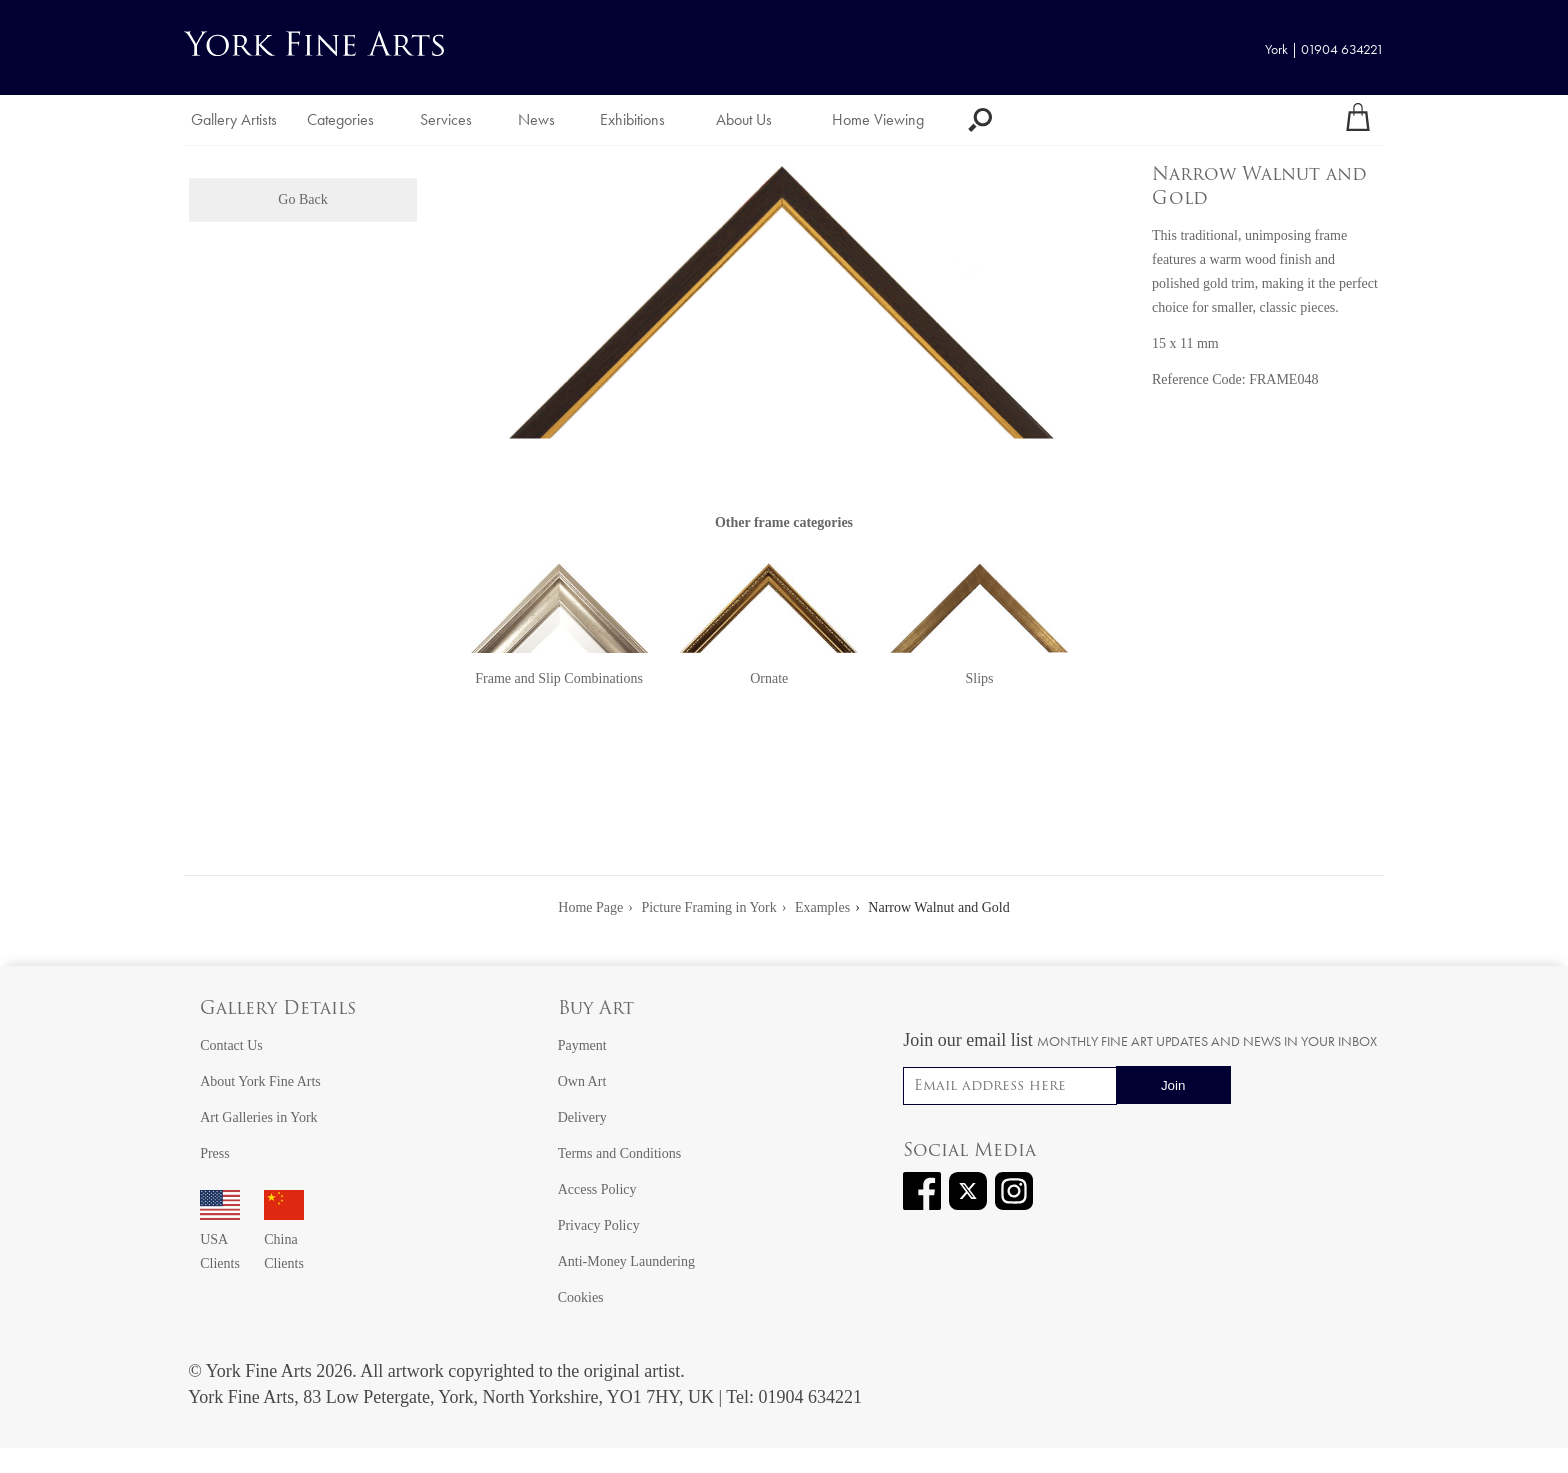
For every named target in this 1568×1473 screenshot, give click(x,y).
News (536, 119)
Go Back (302, 199)
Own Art (582, 1081)
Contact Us (231, 1045)
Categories (340, 119)
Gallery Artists (234, 119)
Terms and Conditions (619, 1153)
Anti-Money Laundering (626, 1261)
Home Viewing (878, 119)
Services (446, 119)
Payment (582, 1045)
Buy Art (596, 1009)
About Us (744, 119)
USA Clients (220, 1239)
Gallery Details (278, 1009)
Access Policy (597, 1189)
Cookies (581, 1297)
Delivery (582, 1117)
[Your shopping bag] (1358, 120)
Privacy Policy (599, 1225)
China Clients (284, 1239)
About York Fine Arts (260, 1081)
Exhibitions (632, 119)
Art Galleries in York (258, 1117)
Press (215, 1153)
